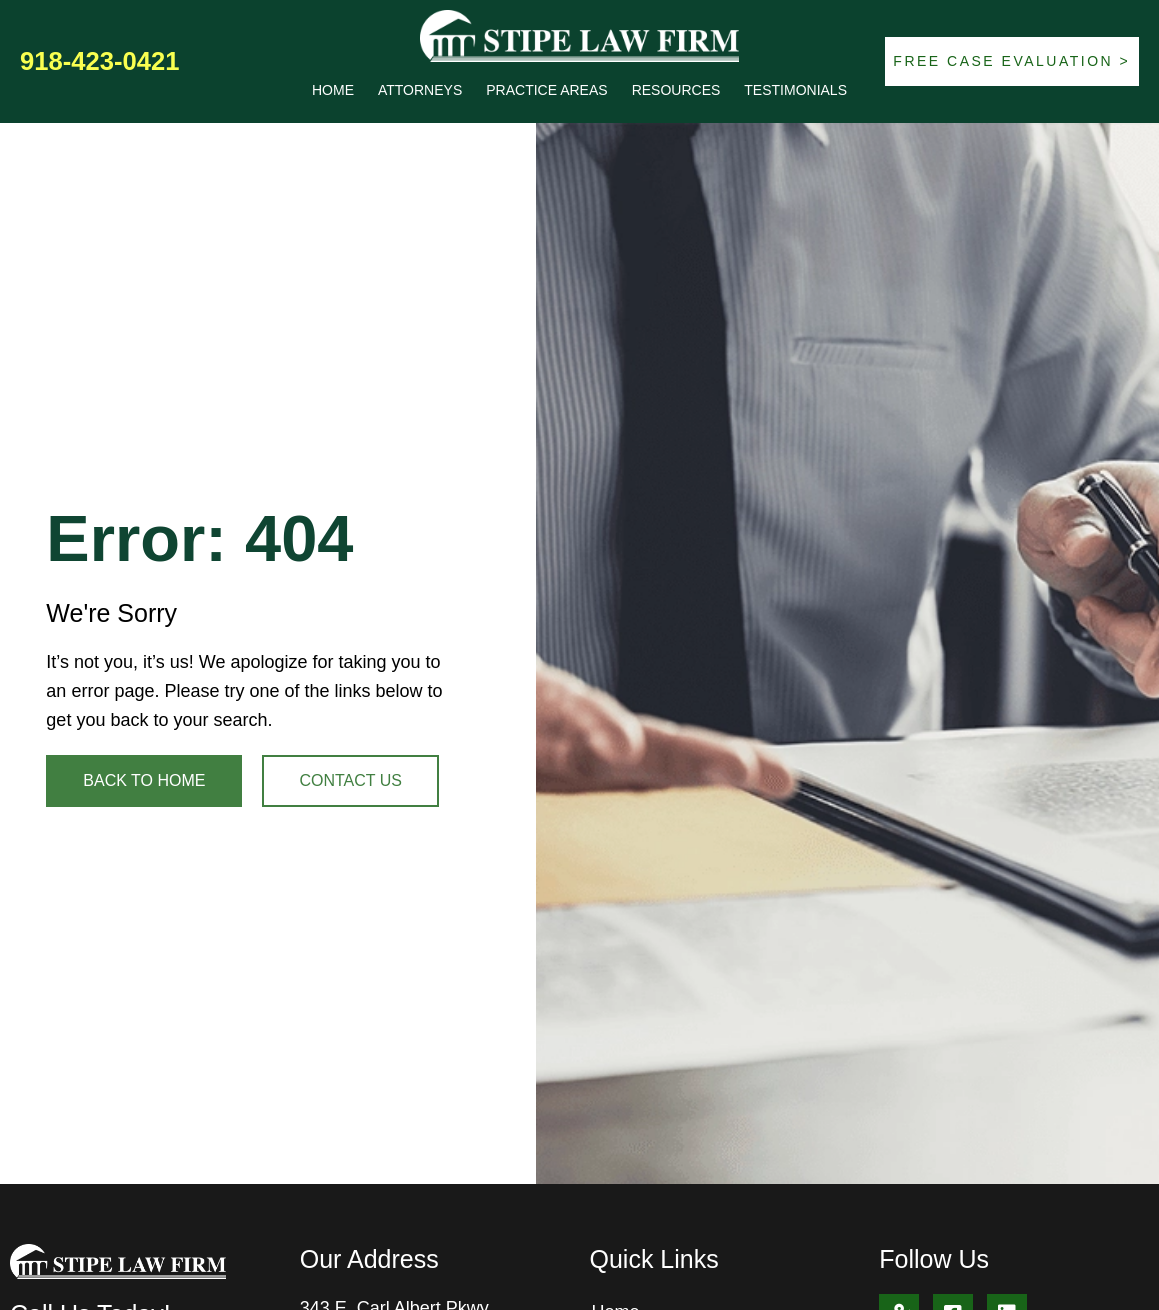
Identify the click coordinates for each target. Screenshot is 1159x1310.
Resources (676, 90)
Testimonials (795, 90)
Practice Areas (546, 90)
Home (333, 90)
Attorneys (420, 90)
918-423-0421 (99, 61)
